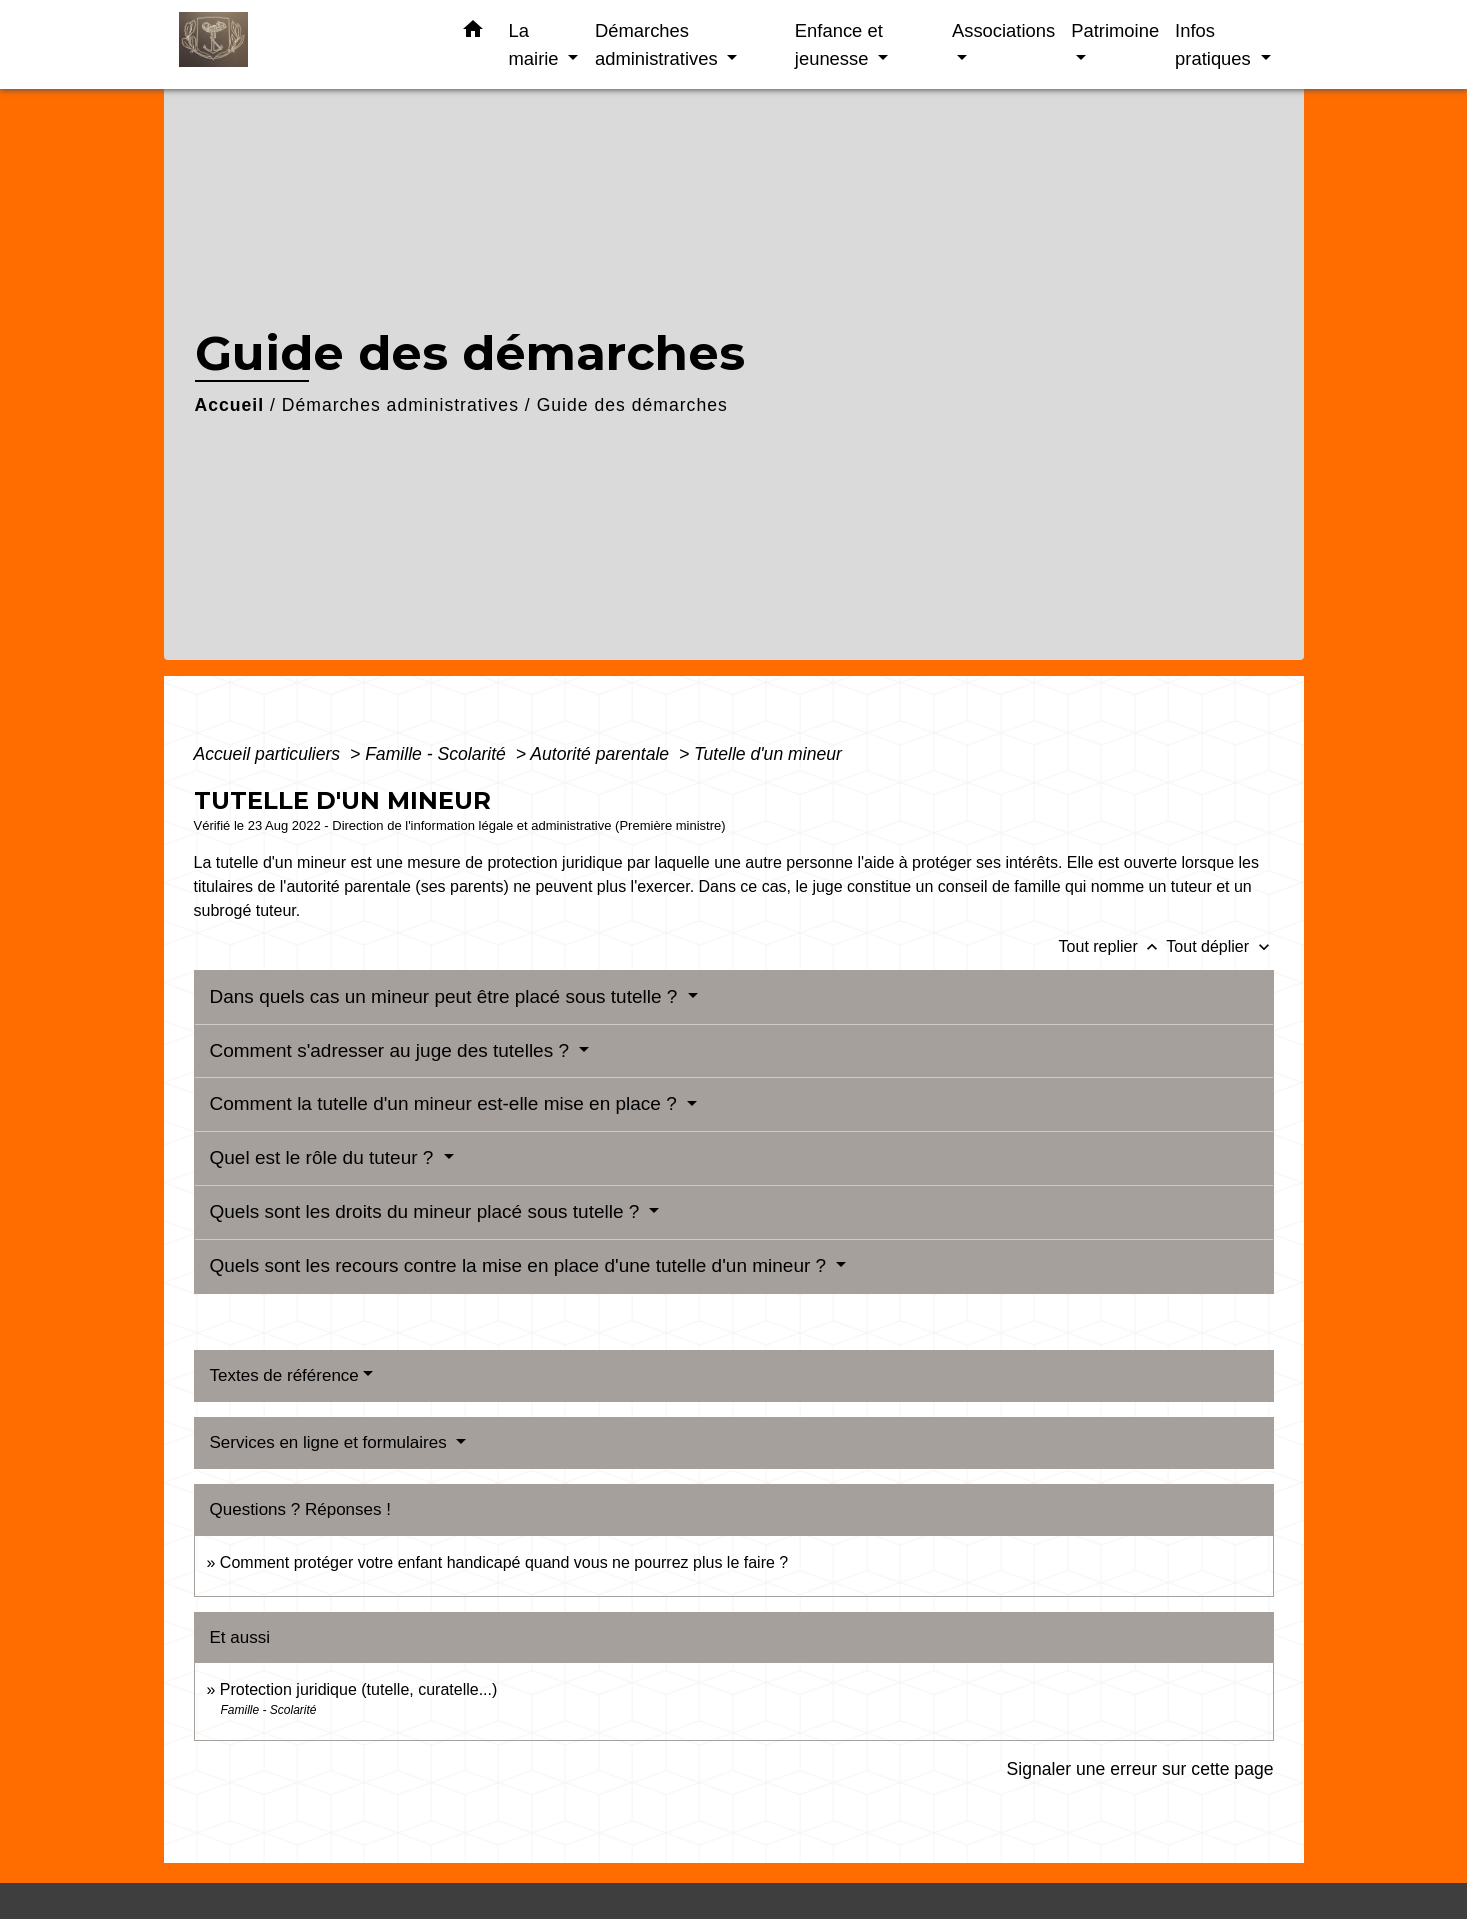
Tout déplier (1219, 946)
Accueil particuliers (270, 754)
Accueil (230, 405)
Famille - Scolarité (438, 754)
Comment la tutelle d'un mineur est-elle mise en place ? (446, 1103)
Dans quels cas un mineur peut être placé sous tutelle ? (446, 996)
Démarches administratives (400, 405)
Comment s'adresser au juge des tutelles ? (392, 1050)
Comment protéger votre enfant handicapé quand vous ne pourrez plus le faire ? (504, 1562)
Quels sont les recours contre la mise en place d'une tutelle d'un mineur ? (521, 1265)
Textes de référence (284, 1375)
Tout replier (1113, 946)
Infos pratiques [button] (1215, 44)
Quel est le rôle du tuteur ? (324, 1157)
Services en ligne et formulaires (331, 1442)
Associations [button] (1003, 30)
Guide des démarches (632, 405)
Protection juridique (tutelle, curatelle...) (358, 1689)
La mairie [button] (536, 44)
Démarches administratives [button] (659, 44)
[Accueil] (304, 44)
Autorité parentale (602, 754)
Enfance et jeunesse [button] (839, 44)
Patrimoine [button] (1115, 30)
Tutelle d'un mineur (768, 754)
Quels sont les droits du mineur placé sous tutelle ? (427, 1211)
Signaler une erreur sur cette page (1140, 1769)
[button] (473, 33)
